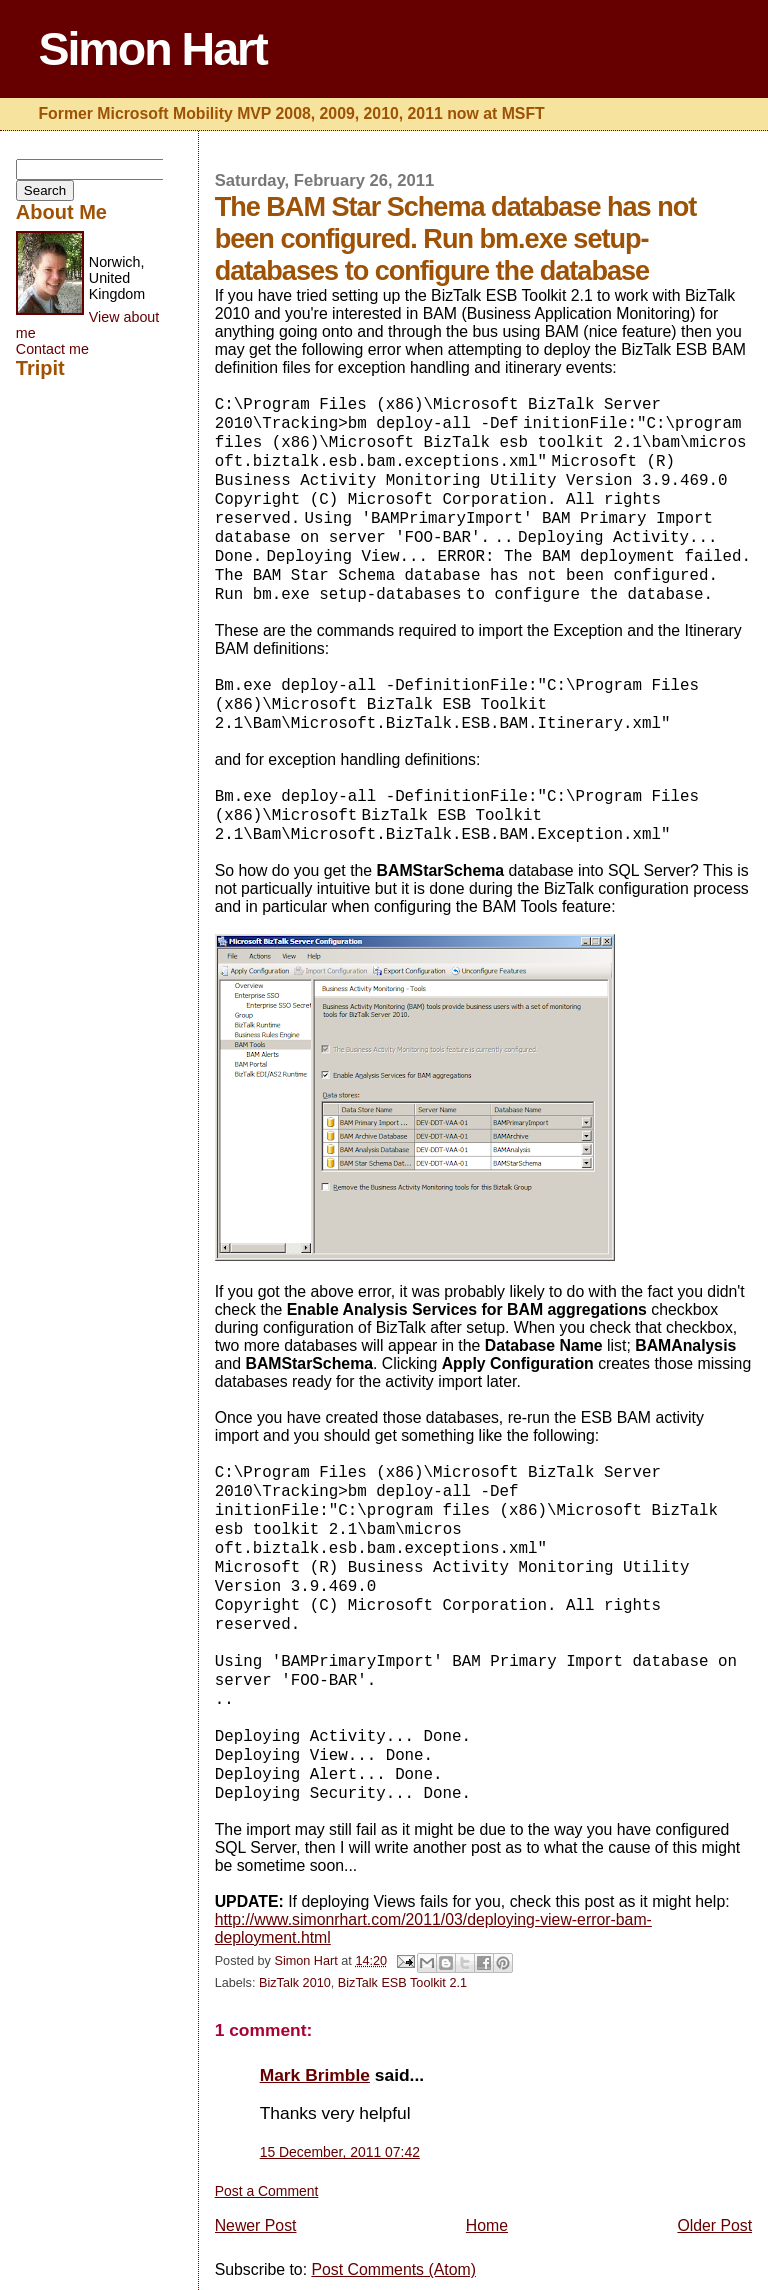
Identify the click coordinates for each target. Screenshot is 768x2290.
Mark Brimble (315, 2075)
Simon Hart (152, 49)
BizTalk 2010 (295, 1983)
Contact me (52, 349)
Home (487, 2225)
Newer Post (256, 2225)
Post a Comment (267, 2191)
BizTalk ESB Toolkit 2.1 (402, 1983)
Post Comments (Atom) (393, 2269)
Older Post (714, 2225)
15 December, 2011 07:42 (340, 2152)
